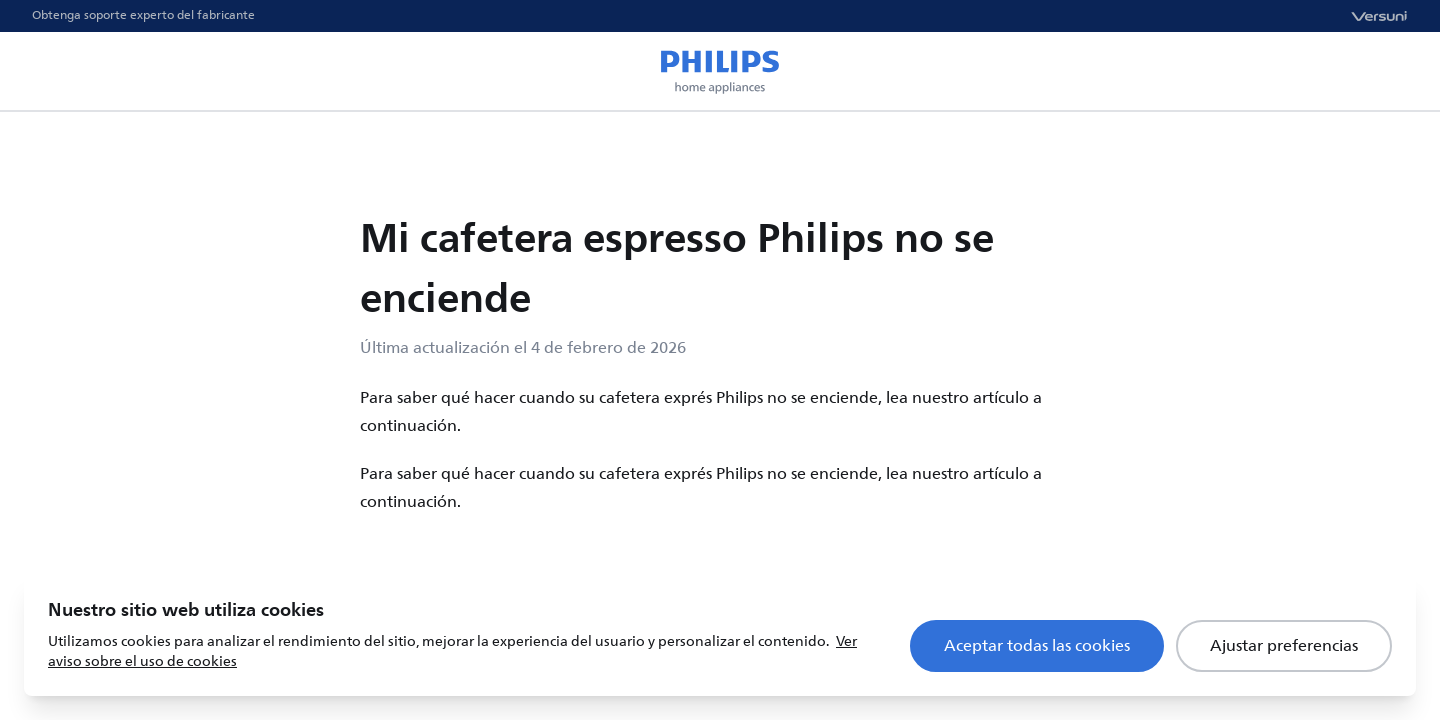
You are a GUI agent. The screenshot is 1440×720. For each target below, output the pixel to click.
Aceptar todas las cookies (1037, 646)
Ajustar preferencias (1284, 646)
